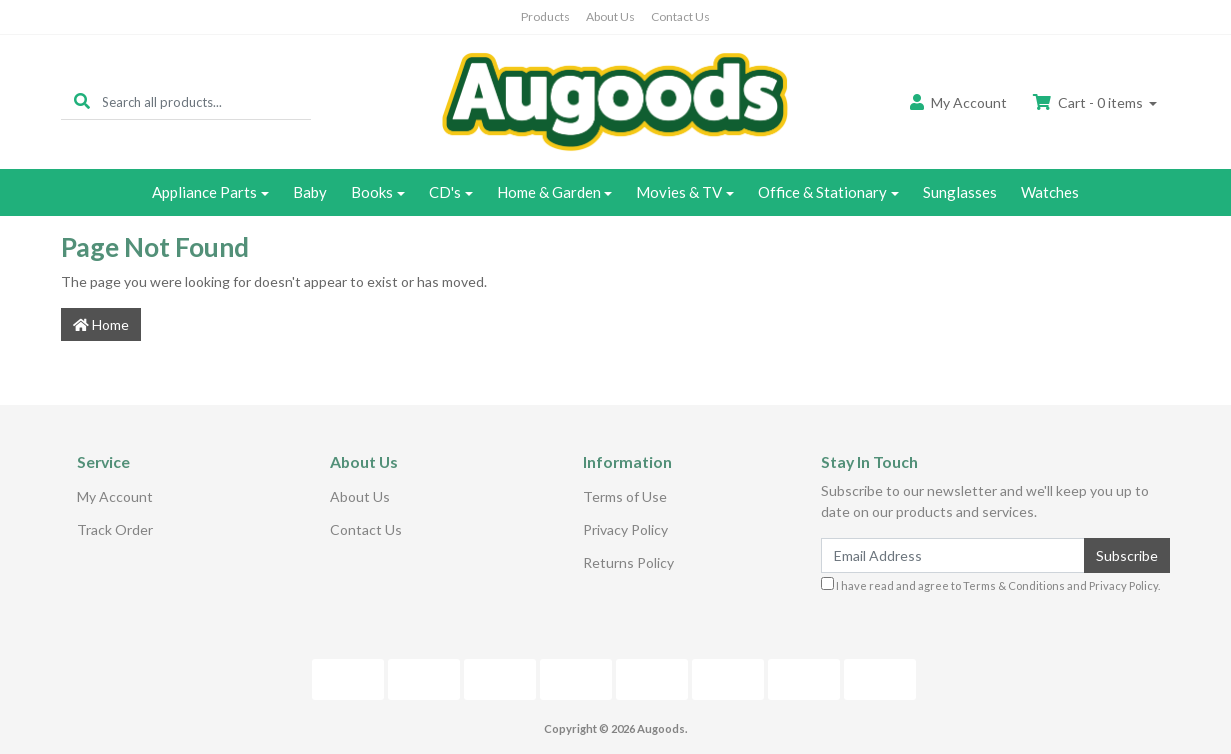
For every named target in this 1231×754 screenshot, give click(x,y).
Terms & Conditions (1014, 585)
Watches (1050, 192)
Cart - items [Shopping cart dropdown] (1089, 102)
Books (372, 192)
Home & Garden (549, 192)
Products (545, 16)
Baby (310, 192)
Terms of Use (625, 496)
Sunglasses (960, 192)
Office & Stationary (822, 192)
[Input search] (206, 101)
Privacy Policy (625, 529)
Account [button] (958, 102)
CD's (445, 192)
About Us (610, 16)
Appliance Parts (204, 192)
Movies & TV (679, 192)
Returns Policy (628, 562)
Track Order (115, 529)
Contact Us (680, 16)
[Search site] (82, 101)
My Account (115, 496)
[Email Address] (953, 555)
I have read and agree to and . (990, 584)
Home (101, 324)
